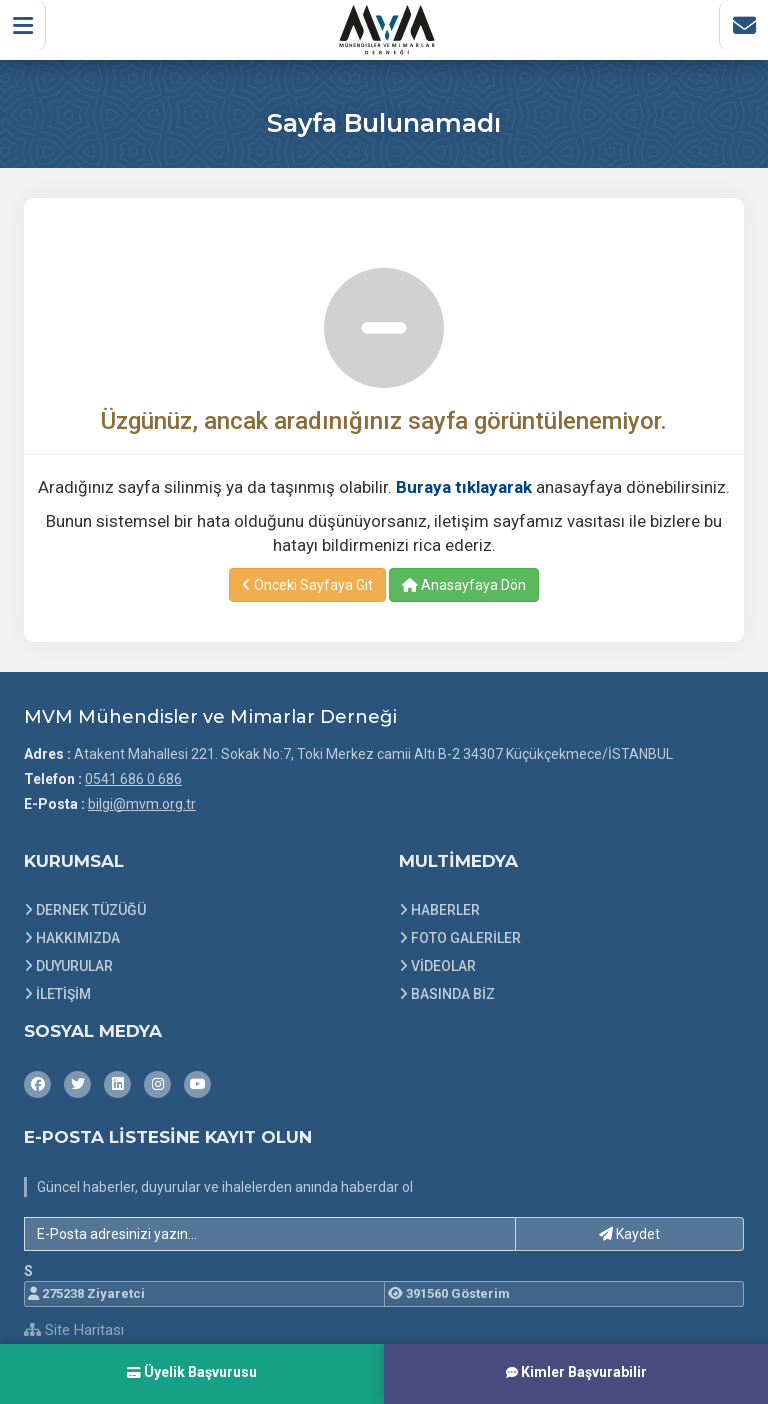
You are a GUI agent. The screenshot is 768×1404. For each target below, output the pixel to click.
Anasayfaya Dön (464, 585)
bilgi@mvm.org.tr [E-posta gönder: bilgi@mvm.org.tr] (142, 804)
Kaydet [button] (629, 1234)
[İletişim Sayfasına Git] (740, 29)
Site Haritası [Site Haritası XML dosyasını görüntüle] (74, 1330)
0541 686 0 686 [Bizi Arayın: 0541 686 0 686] (133, 779)
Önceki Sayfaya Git (307, 585)
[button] (26, 29)
